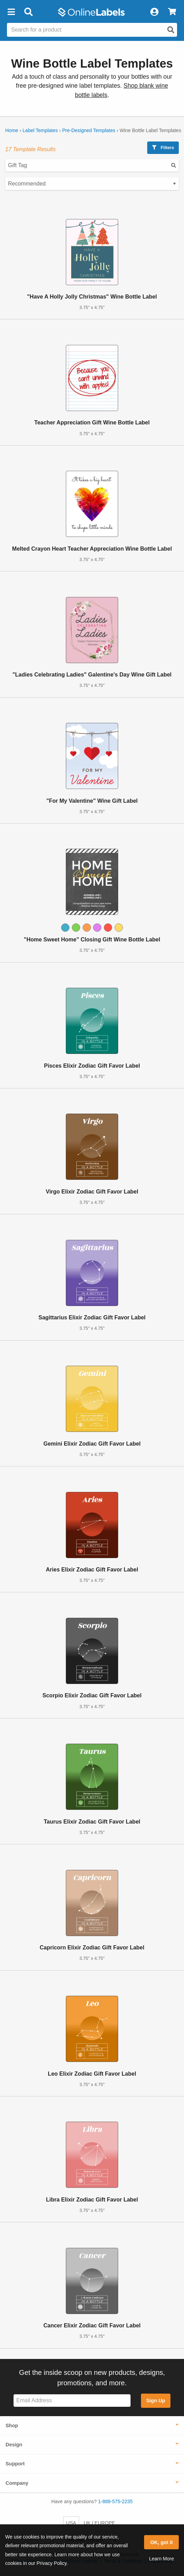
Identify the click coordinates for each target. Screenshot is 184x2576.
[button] (11, 12)
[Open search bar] (28, 12)
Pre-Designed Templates (88, 130)
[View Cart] (172, 12)
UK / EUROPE (99, 2523)
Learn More (161, 2558)
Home (11, 130)
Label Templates (40, 130)
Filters (163, 147)
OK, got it (161, 2542)
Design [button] (14, 2444)
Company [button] (17, 2483)
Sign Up (155, 2400)
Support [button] (15, 2463)
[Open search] (171, 30)
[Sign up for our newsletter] (72, 2400)
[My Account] (154, 12)
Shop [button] (12, 2425)
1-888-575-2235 (115, 2501)
